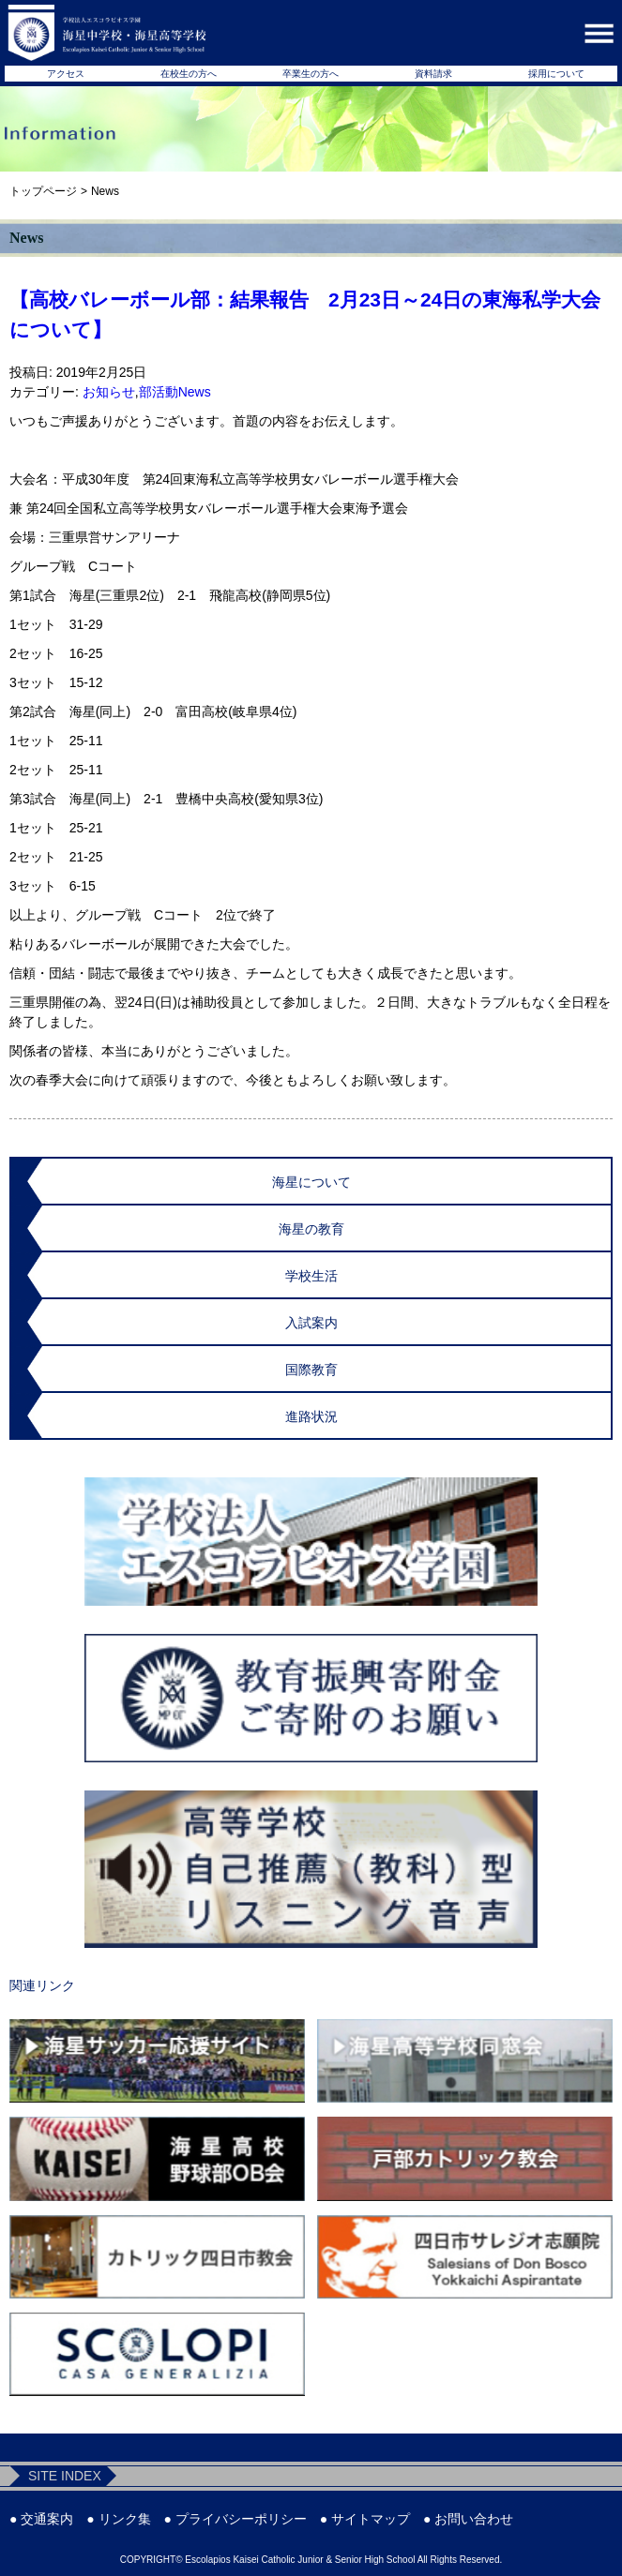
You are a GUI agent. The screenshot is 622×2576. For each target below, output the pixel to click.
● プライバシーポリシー (235, 2518)
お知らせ (109, 391)
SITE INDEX (64, 2475)
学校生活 (311, 1275)
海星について (311, 1182)
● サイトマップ (365, 2518)
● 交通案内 (41, 2518)
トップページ (43, 191)
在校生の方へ (188, 73)
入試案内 (311, 1322)
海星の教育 (311, 1228)
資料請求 (433, 73)
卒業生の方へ (310, 73)
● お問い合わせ (468, 2518)
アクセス (65, 73)
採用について (556, 73)
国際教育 (311, 1369)
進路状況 (311, 1416)
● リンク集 (118, 2518)
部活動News (175, 391)
